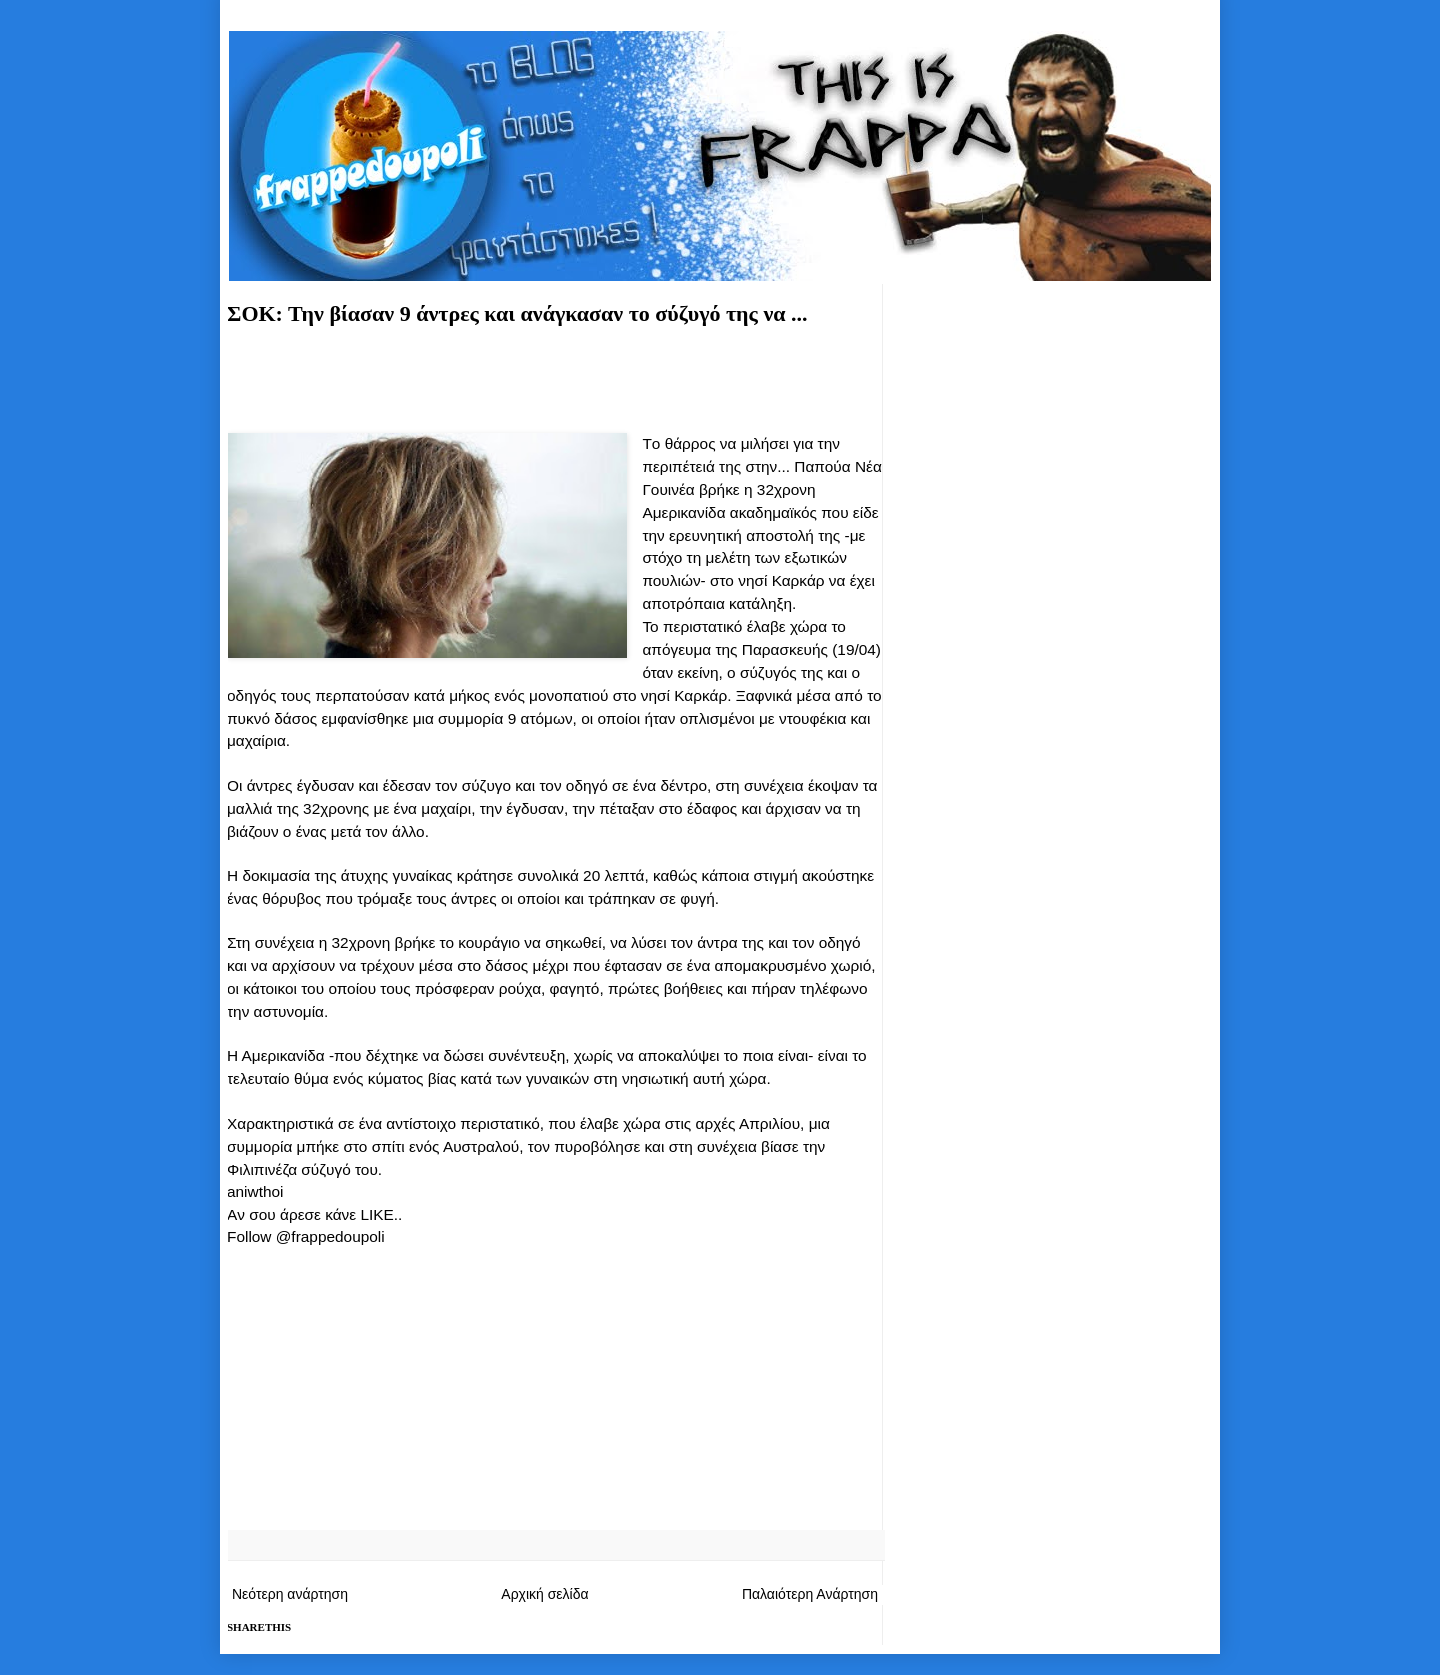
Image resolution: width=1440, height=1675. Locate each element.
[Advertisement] (555, 376)
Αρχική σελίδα (544, 1594)
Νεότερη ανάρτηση (290, 1594)
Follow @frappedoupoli (306, 1236)
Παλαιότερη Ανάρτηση (810, 1594)
